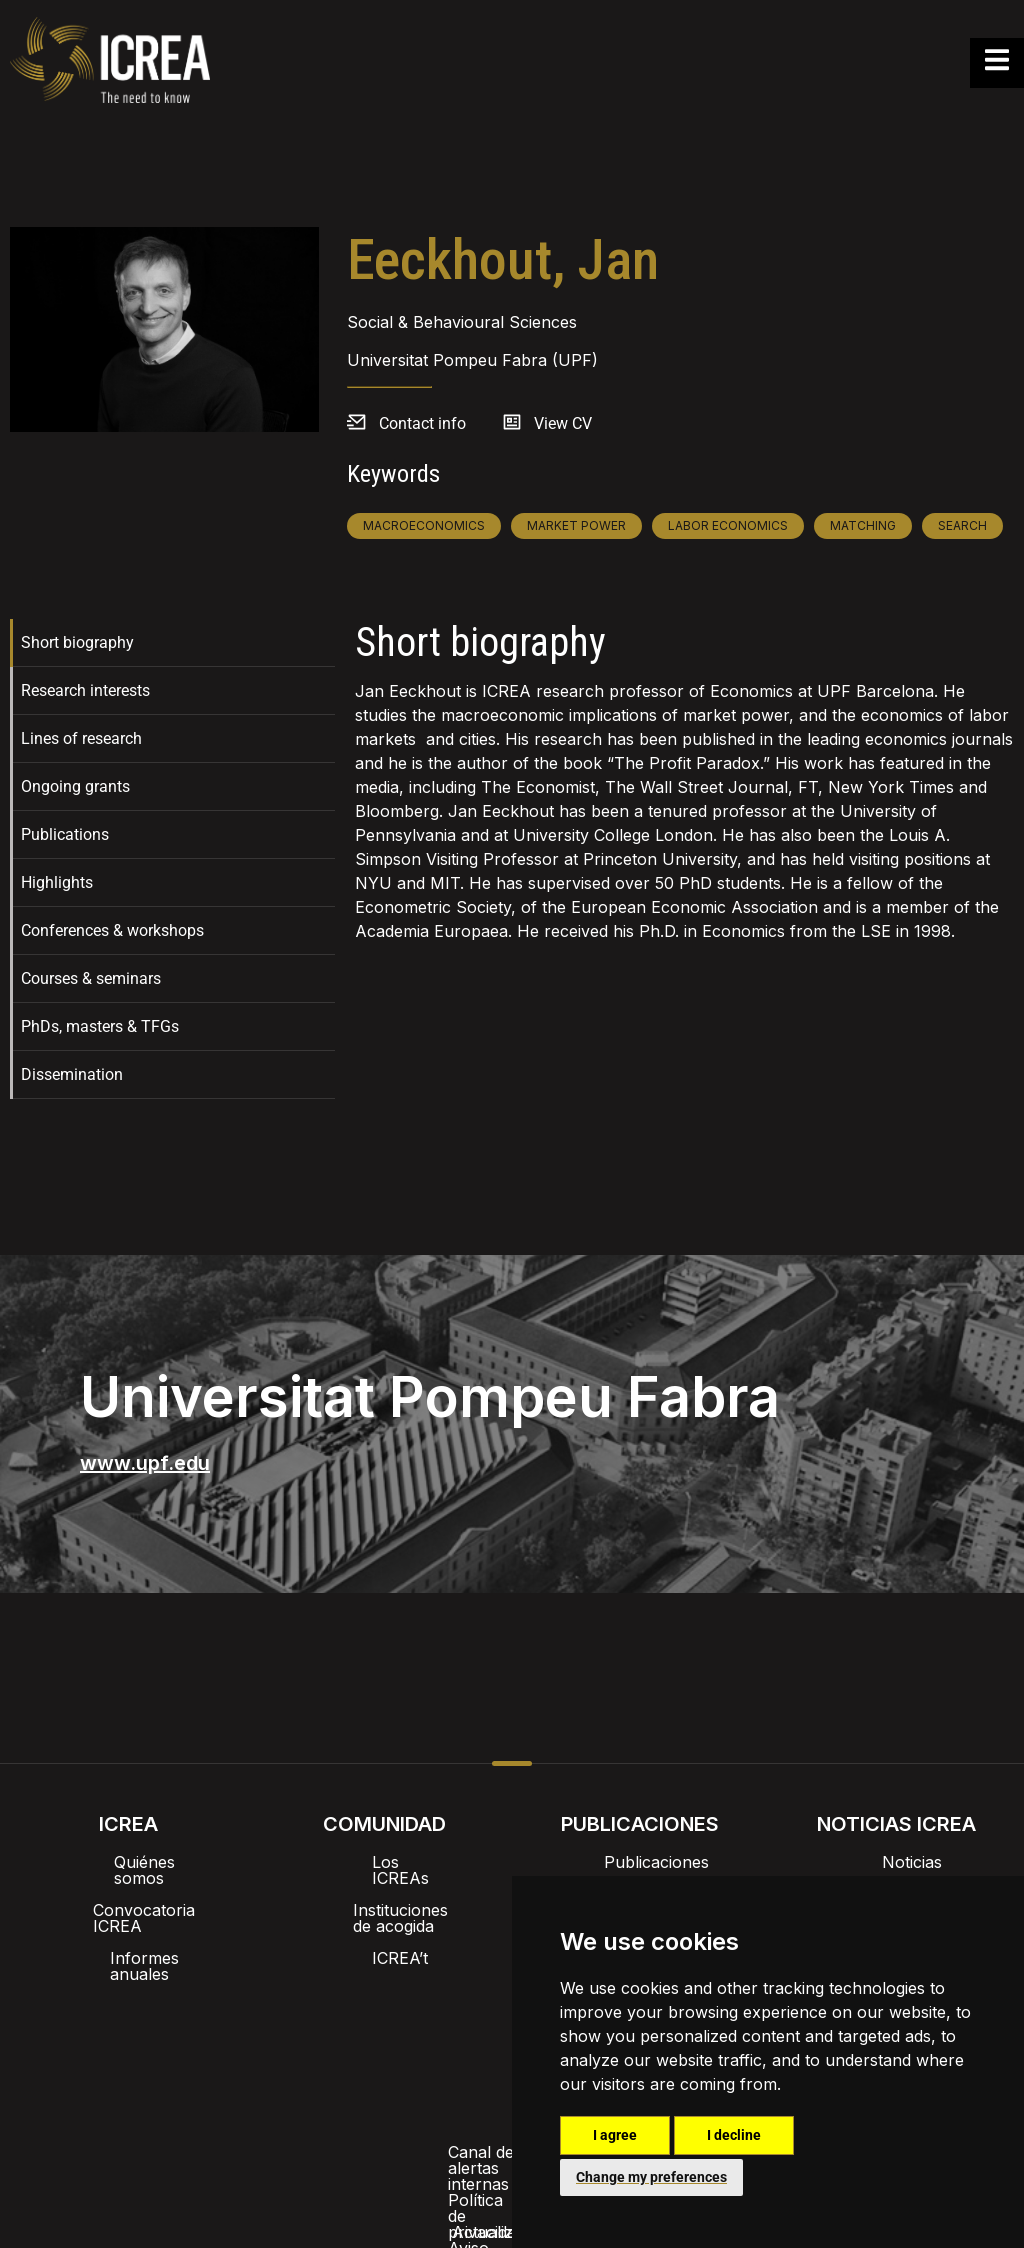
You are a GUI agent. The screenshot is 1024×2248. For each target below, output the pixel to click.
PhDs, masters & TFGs (100, 1026)
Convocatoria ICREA (128, 1894)
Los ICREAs (384, 1862)
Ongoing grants (75, 786)
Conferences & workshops (112, 930)
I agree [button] (615, 2135)
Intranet (309, 2008)
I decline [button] (734, 2135)
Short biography (77, 642)
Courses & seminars (91, 978)
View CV (563, 423)
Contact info (422, 423)
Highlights (57, 882)
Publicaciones (640, 1862)
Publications (65, 834)
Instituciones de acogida (384, 1894)
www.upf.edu (145, 1463)
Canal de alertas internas (193, 2060)
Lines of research (81, 738)
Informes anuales (128, 1926)
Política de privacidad (399, 2060)
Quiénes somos (128, 1862)
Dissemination (72, 1074)
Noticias (896, 1862)
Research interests (85, 690)
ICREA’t (384, 1926)
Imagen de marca (437, 2008)
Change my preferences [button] (651, 2177)
